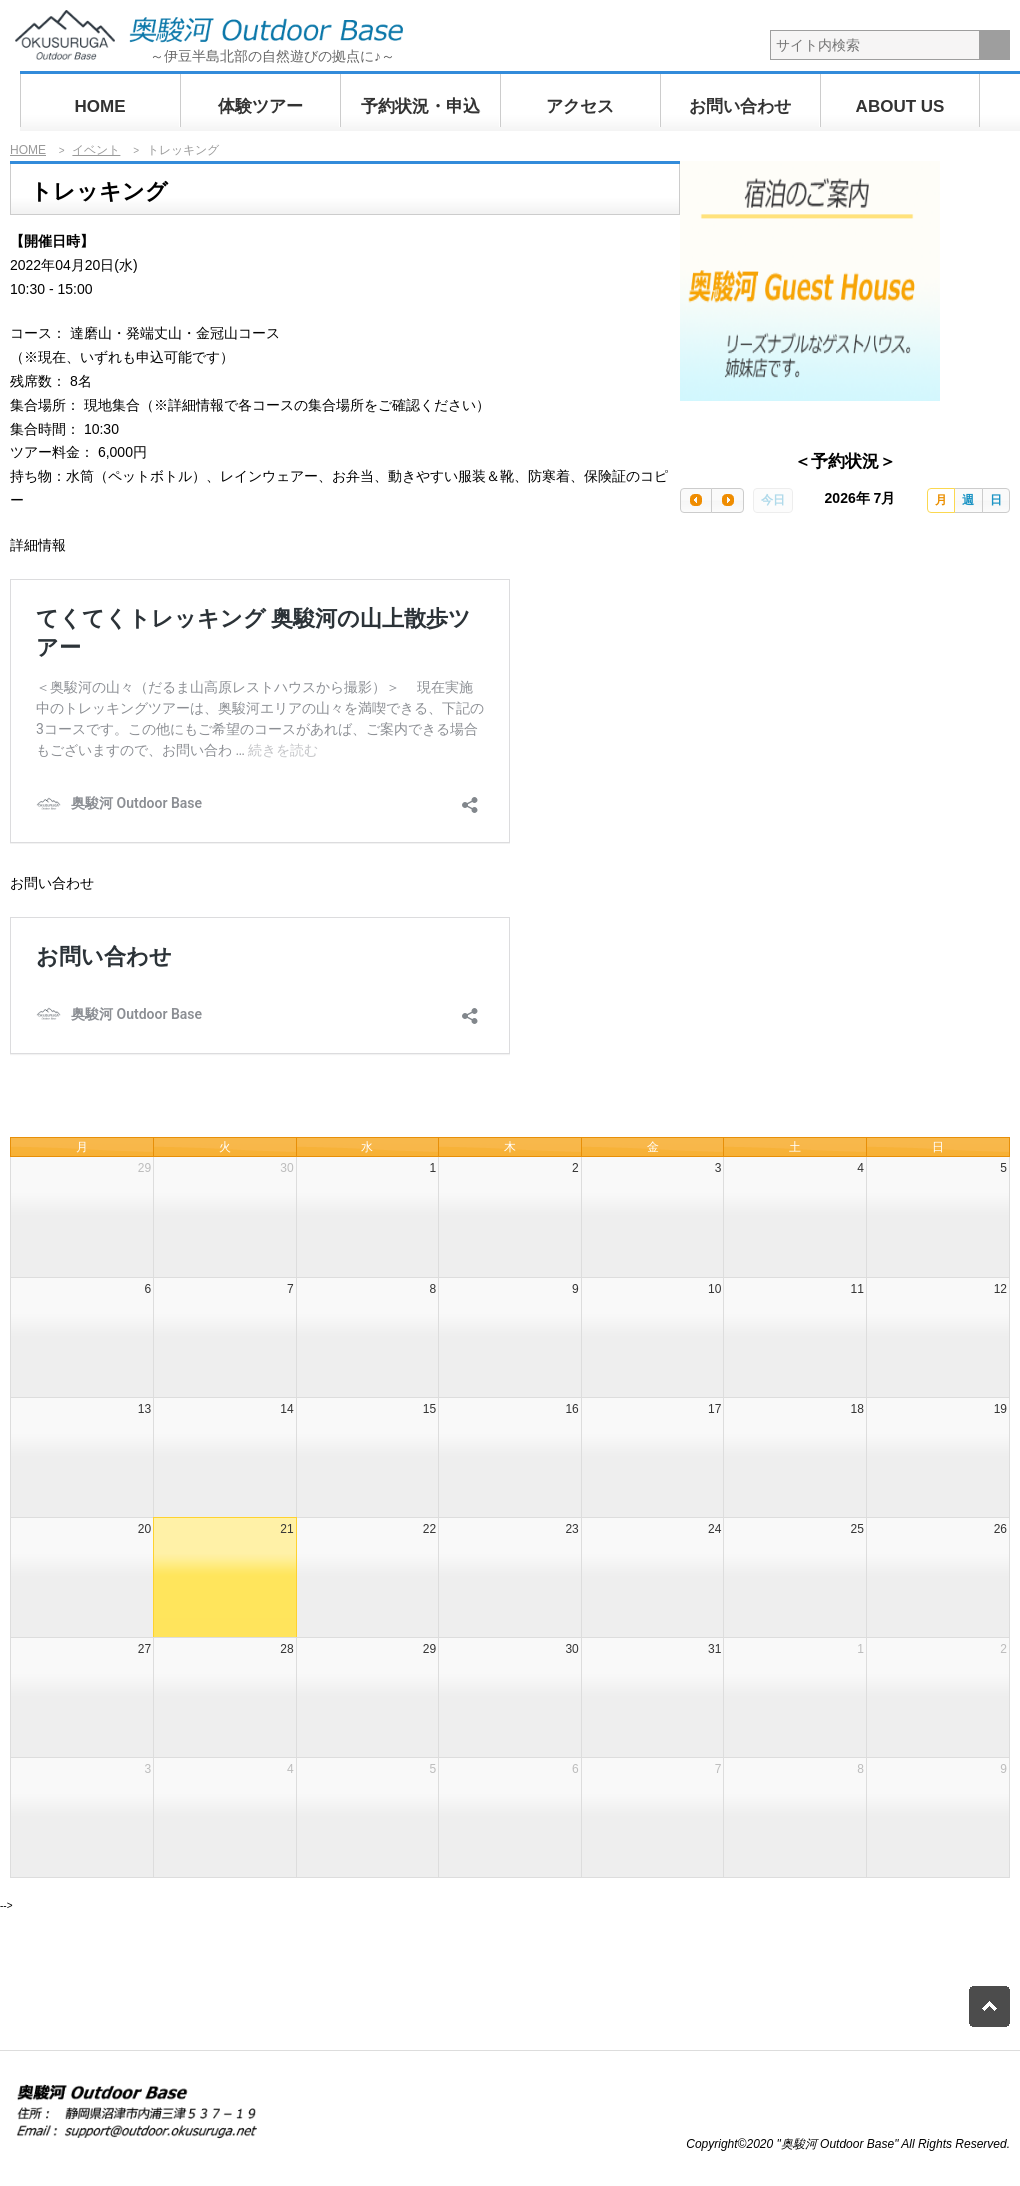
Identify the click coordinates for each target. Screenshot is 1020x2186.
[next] (727, 500)
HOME (100, 106)
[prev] (696, 500)
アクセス (580, 106)
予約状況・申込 (420, 106)
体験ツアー (260, 106)
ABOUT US (900, 106)
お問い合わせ (740, 106)
